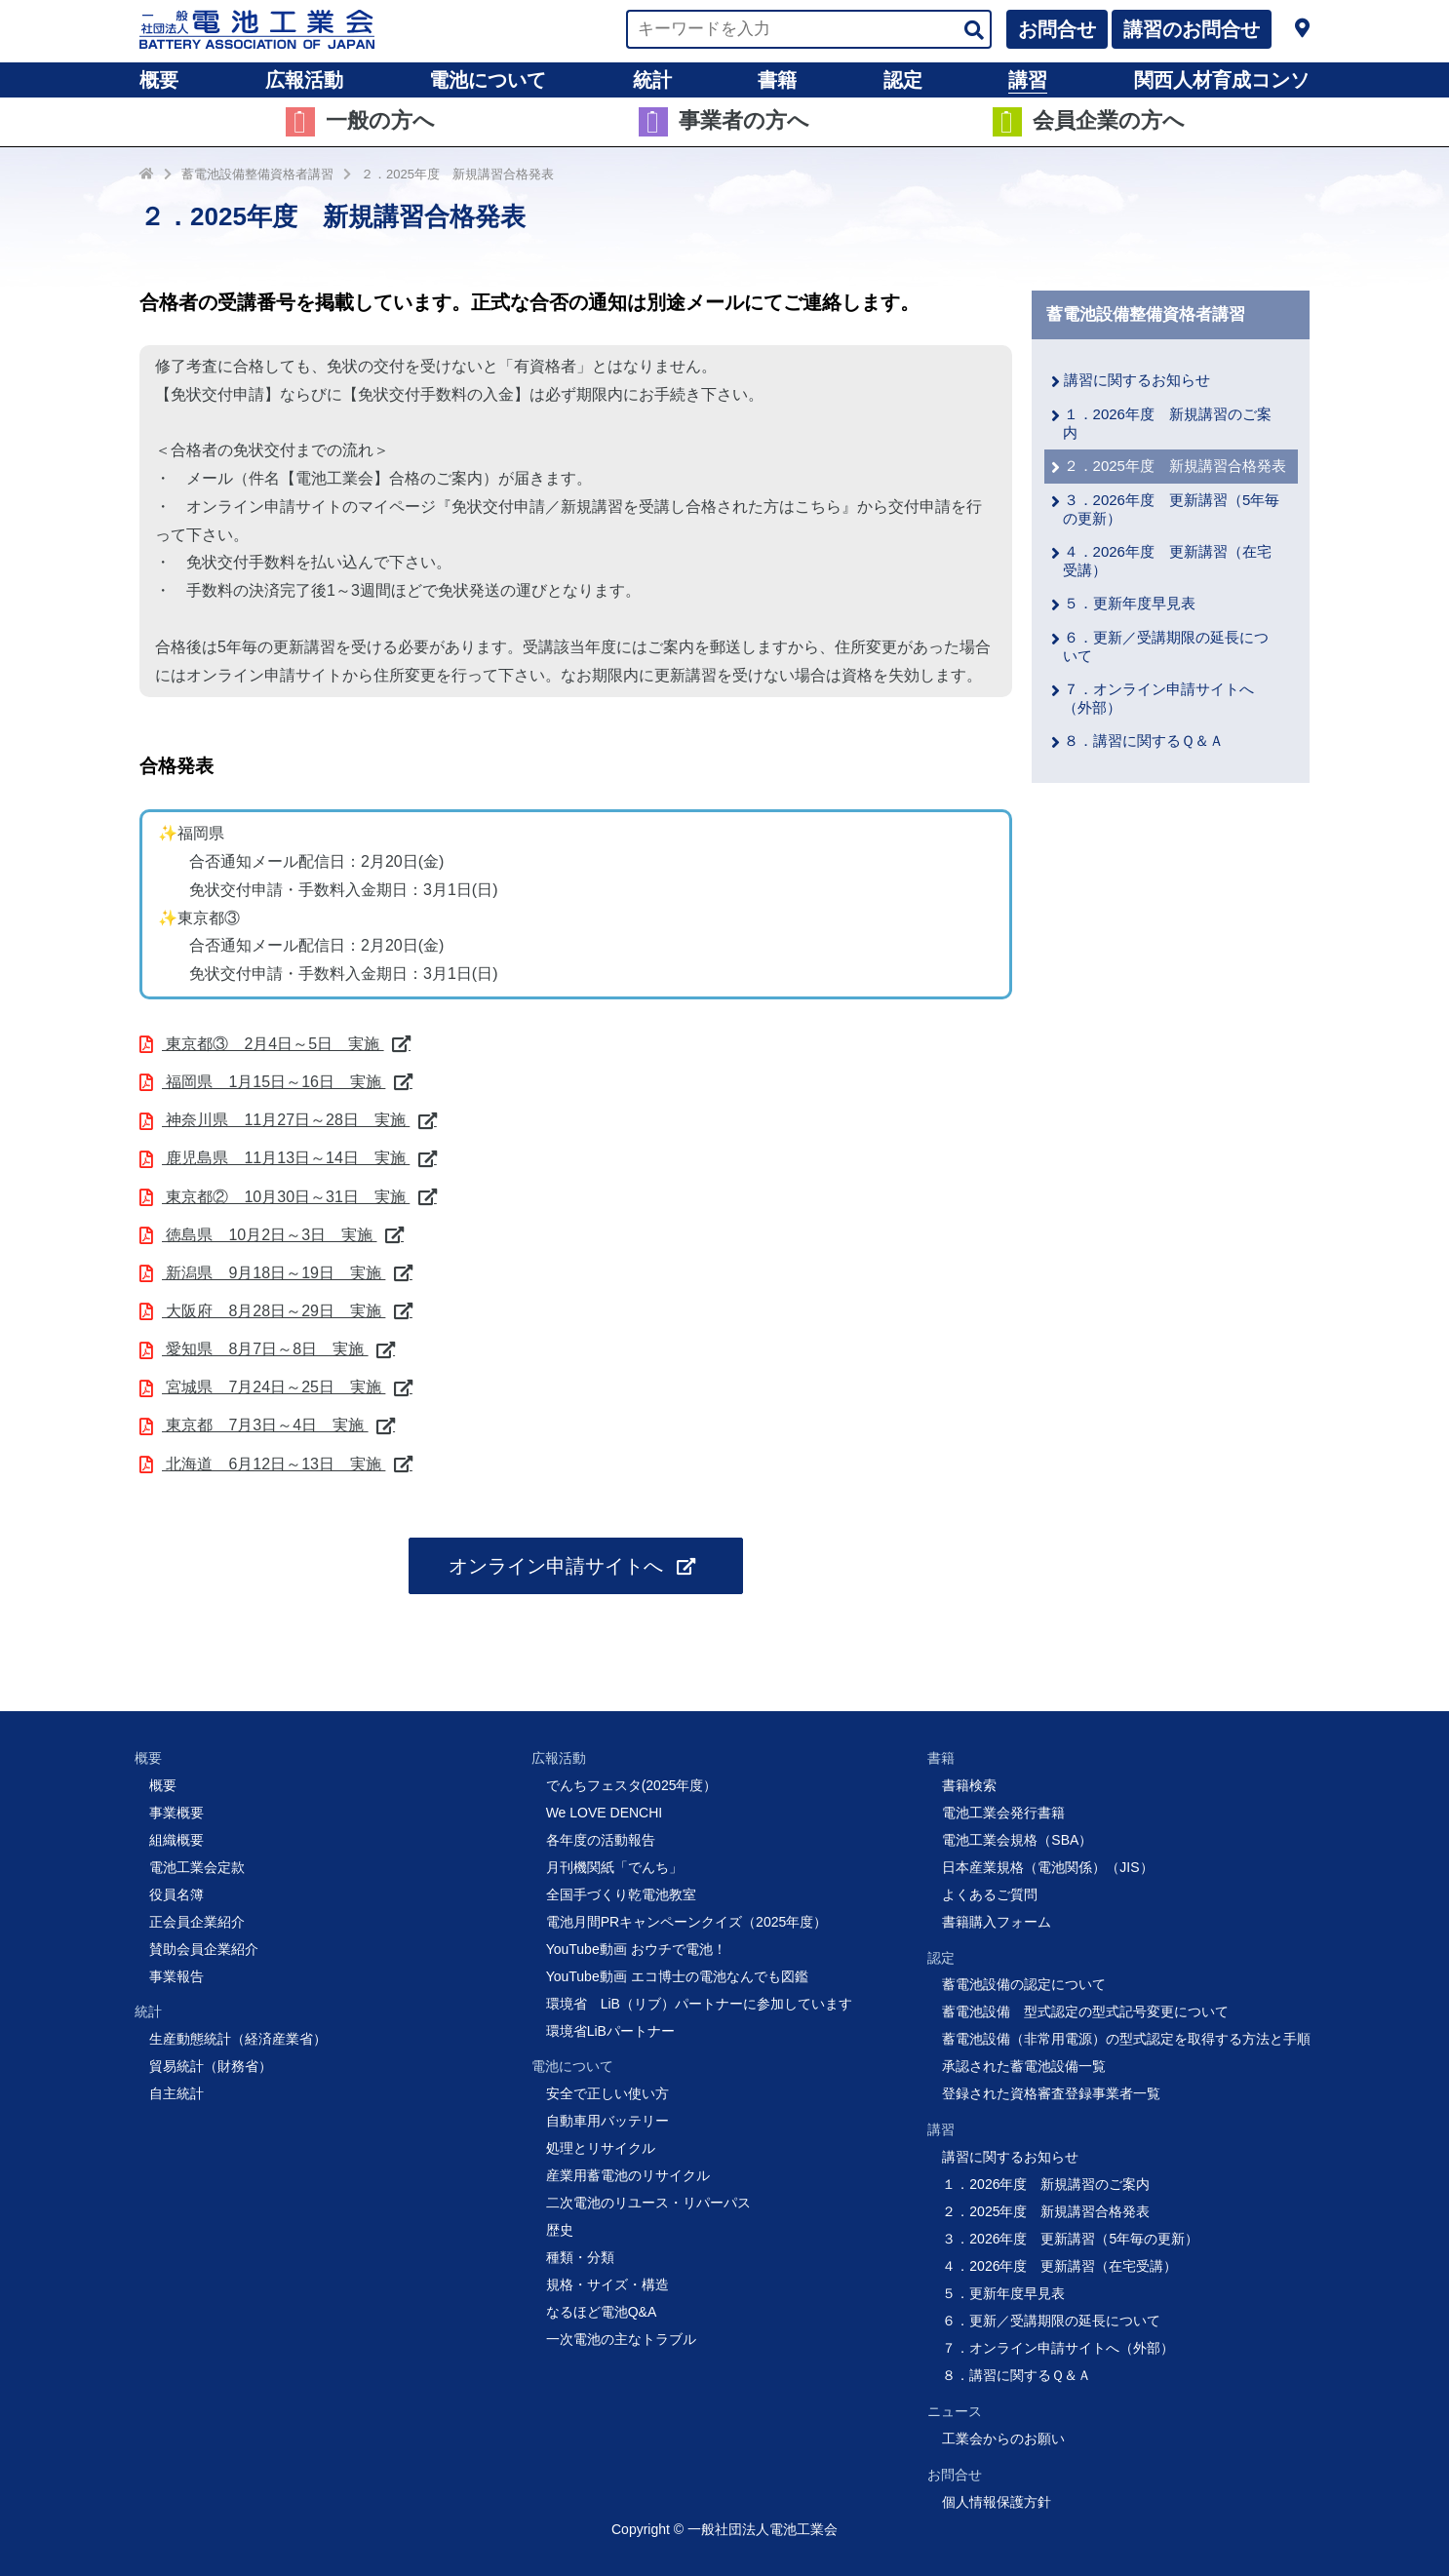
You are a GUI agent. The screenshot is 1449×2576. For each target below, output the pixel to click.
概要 (158, 80)
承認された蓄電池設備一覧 (1024, 2066)
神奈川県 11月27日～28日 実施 (286, 1120)
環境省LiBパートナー (610, 2031)
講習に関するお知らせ (1137, 379)
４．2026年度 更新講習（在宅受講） (1059, 2266)
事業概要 (176, 1812)
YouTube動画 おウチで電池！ (636, 1949)
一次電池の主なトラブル (621, 2339)
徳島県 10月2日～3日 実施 (269, 1235)
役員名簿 (176, 1894)
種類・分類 (580, 2257)
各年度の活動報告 (600, 1840)
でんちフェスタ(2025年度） (632, 1785)
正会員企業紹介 (197, 1922)
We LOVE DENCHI (604, 1812)
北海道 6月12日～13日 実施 (273, 1464)
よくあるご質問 (990, 1894)
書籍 (777, 80)
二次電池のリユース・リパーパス (648, 2202)
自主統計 (176, 2093)
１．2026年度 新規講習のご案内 (1046, 2184)
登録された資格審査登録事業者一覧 (1051, 2093)
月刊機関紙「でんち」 (614, 1867)
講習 (1027, 80)
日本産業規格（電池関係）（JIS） (1047, 1867)
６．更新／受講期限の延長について (1051, 2320)
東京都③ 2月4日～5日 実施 (273, 1043)
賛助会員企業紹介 (203, 1949)
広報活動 (304, 80)
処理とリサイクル (600, 2148)
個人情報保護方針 (996, 2502)
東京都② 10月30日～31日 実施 (286, 1197)
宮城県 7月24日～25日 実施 (273, 1387)
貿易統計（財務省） (210, 2066)
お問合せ (1057, 29)
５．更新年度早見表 (1129, 603)
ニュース (954, 2411)
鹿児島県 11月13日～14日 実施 (286, 1158)
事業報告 (176, 1976)
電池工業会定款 (197, 1867)
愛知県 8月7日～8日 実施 (265, 1349)
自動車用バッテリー (607, 2120)
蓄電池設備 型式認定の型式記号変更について (1085, 2011)
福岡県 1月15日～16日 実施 (273, 1081)
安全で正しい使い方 (607, 2093)
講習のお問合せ (1191, 29)
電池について (487, 80)
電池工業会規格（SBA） (1017, 1840)
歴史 (559, 2230)
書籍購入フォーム (996, 1922)
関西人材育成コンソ (1222, 80)
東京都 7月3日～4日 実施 (265, 1425)
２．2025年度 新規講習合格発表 (457, 174)
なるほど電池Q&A (601, 2312)
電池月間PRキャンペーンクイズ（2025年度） (687, 1922)
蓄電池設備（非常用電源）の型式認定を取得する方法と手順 (1126, 2039)
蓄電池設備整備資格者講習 (257, 174)
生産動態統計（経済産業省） (238, 2039)
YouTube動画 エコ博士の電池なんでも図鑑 (677, 1976)
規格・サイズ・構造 (607, 2284)
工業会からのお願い (1003, 2438)
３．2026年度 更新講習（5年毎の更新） (1070, 2238)
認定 (902, 80)
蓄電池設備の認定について (1024, 1984)
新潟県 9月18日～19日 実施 (273, 1273)
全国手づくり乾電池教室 (621, 1894)
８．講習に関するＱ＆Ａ (1144, 740)
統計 (652, 80)
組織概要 (176, 1840)
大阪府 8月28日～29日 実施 (273, 1311)
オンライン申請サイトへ (559, 1566)
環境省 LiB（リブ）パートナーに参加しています (699, 2003)
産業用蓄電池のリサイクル (628, 2175)
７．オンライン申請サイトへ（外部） (1058, 2348)
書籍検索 (969, 1785)
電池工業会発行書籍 (1003, 1812)
